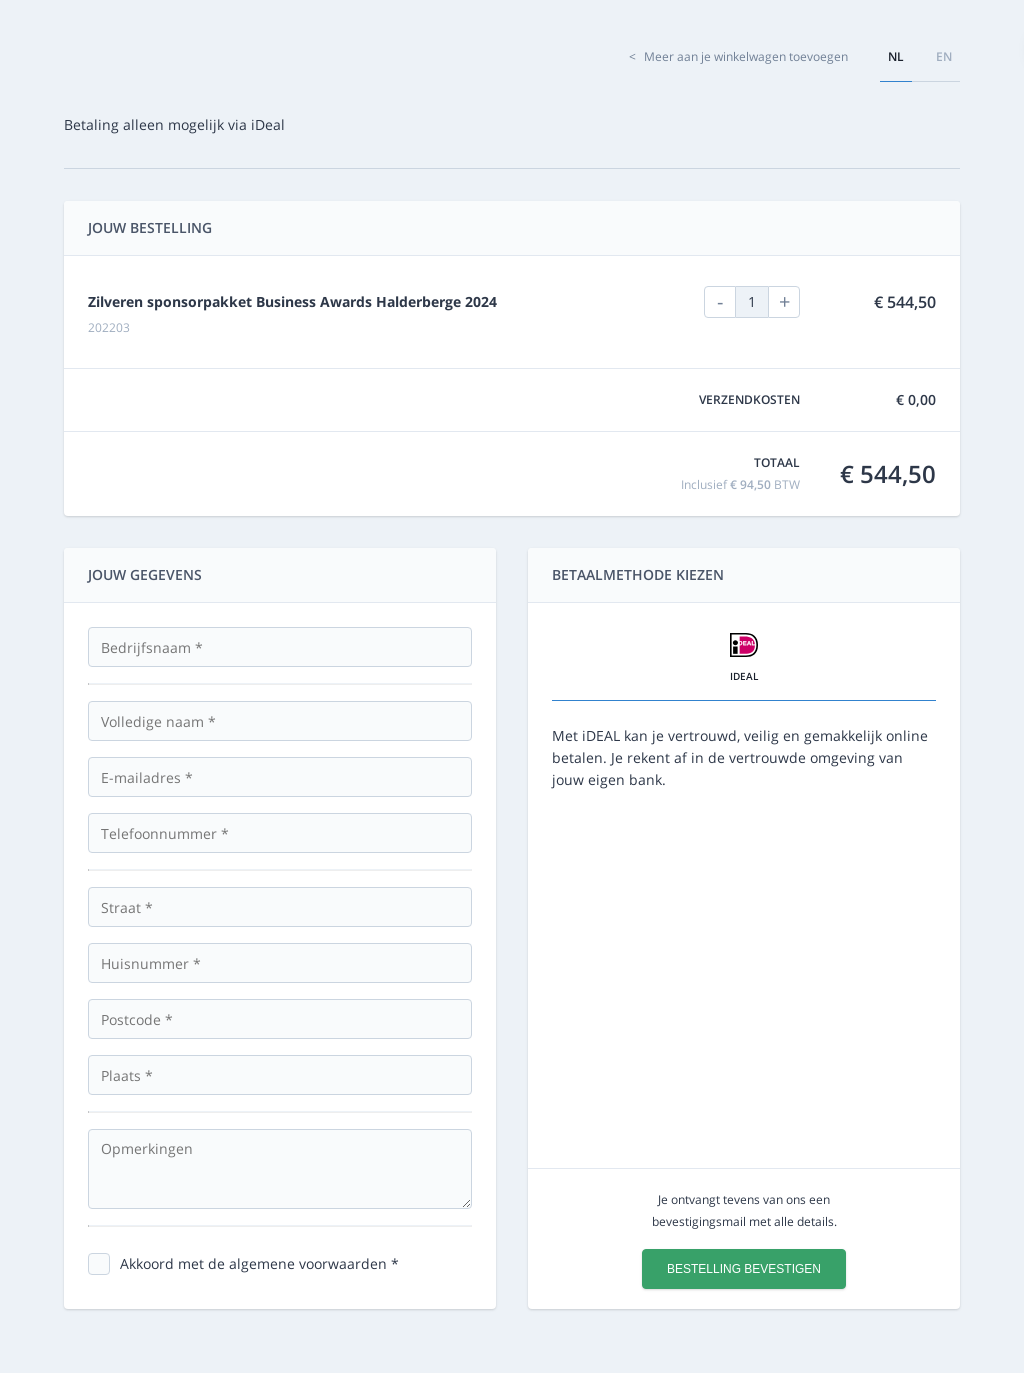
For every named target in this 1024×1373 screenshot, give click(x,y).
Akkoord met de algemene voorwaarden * (259, 1263)
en (944, 56)
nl (896, 56)
